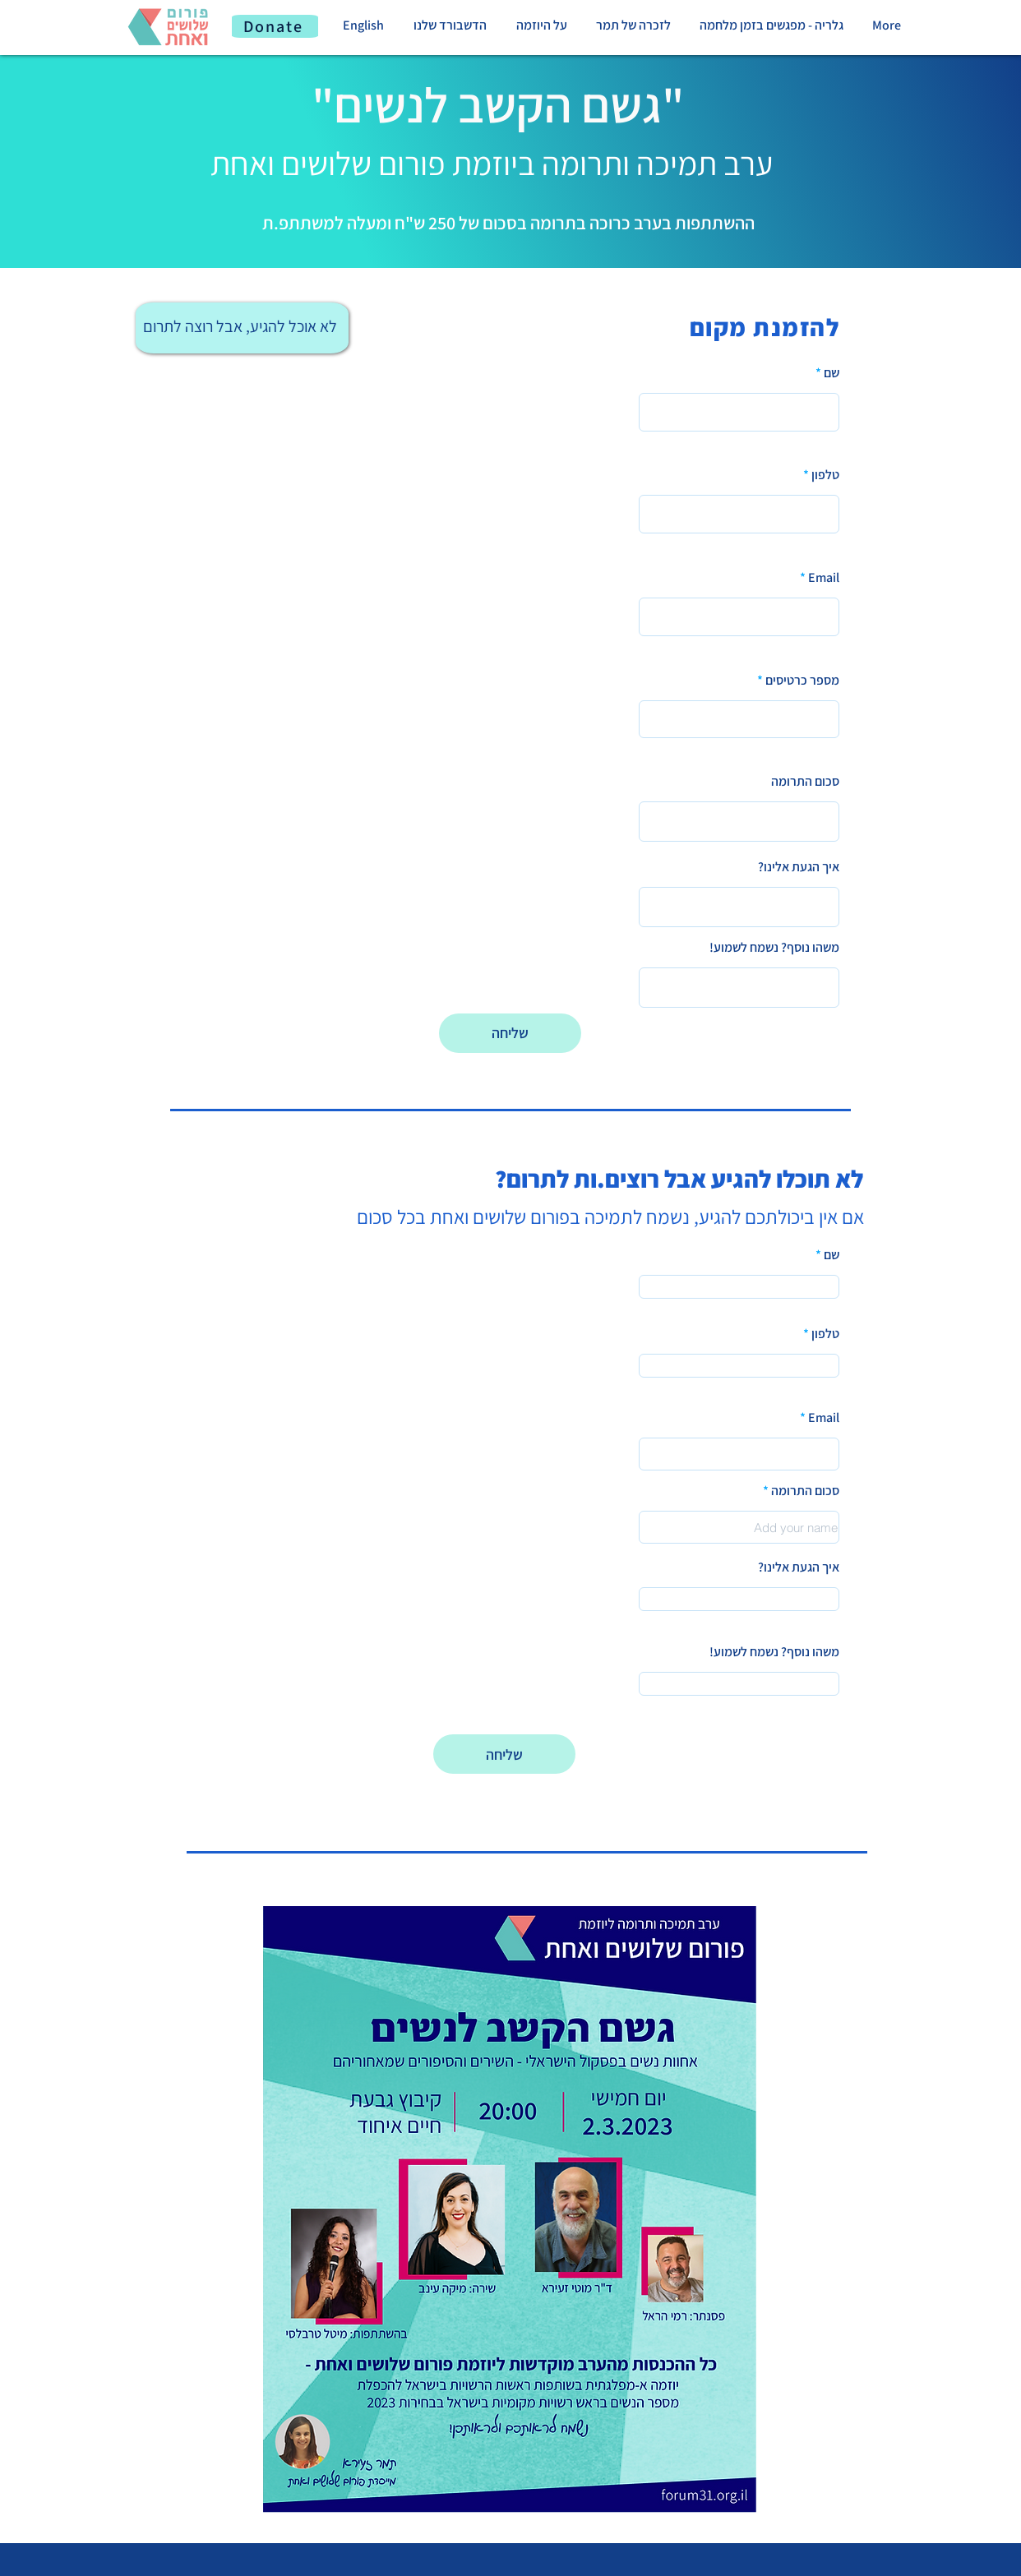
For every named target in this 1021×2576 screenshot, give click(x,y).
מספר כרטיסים (802, 680)
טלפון (825, 475)
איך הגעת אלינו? (798, 867)
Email (823, 577)
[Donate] (275, 26)
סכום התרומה (805, 781)
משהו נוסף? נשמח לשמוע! (774, 947)
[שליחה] (510, 1033)
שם (831, 373)
